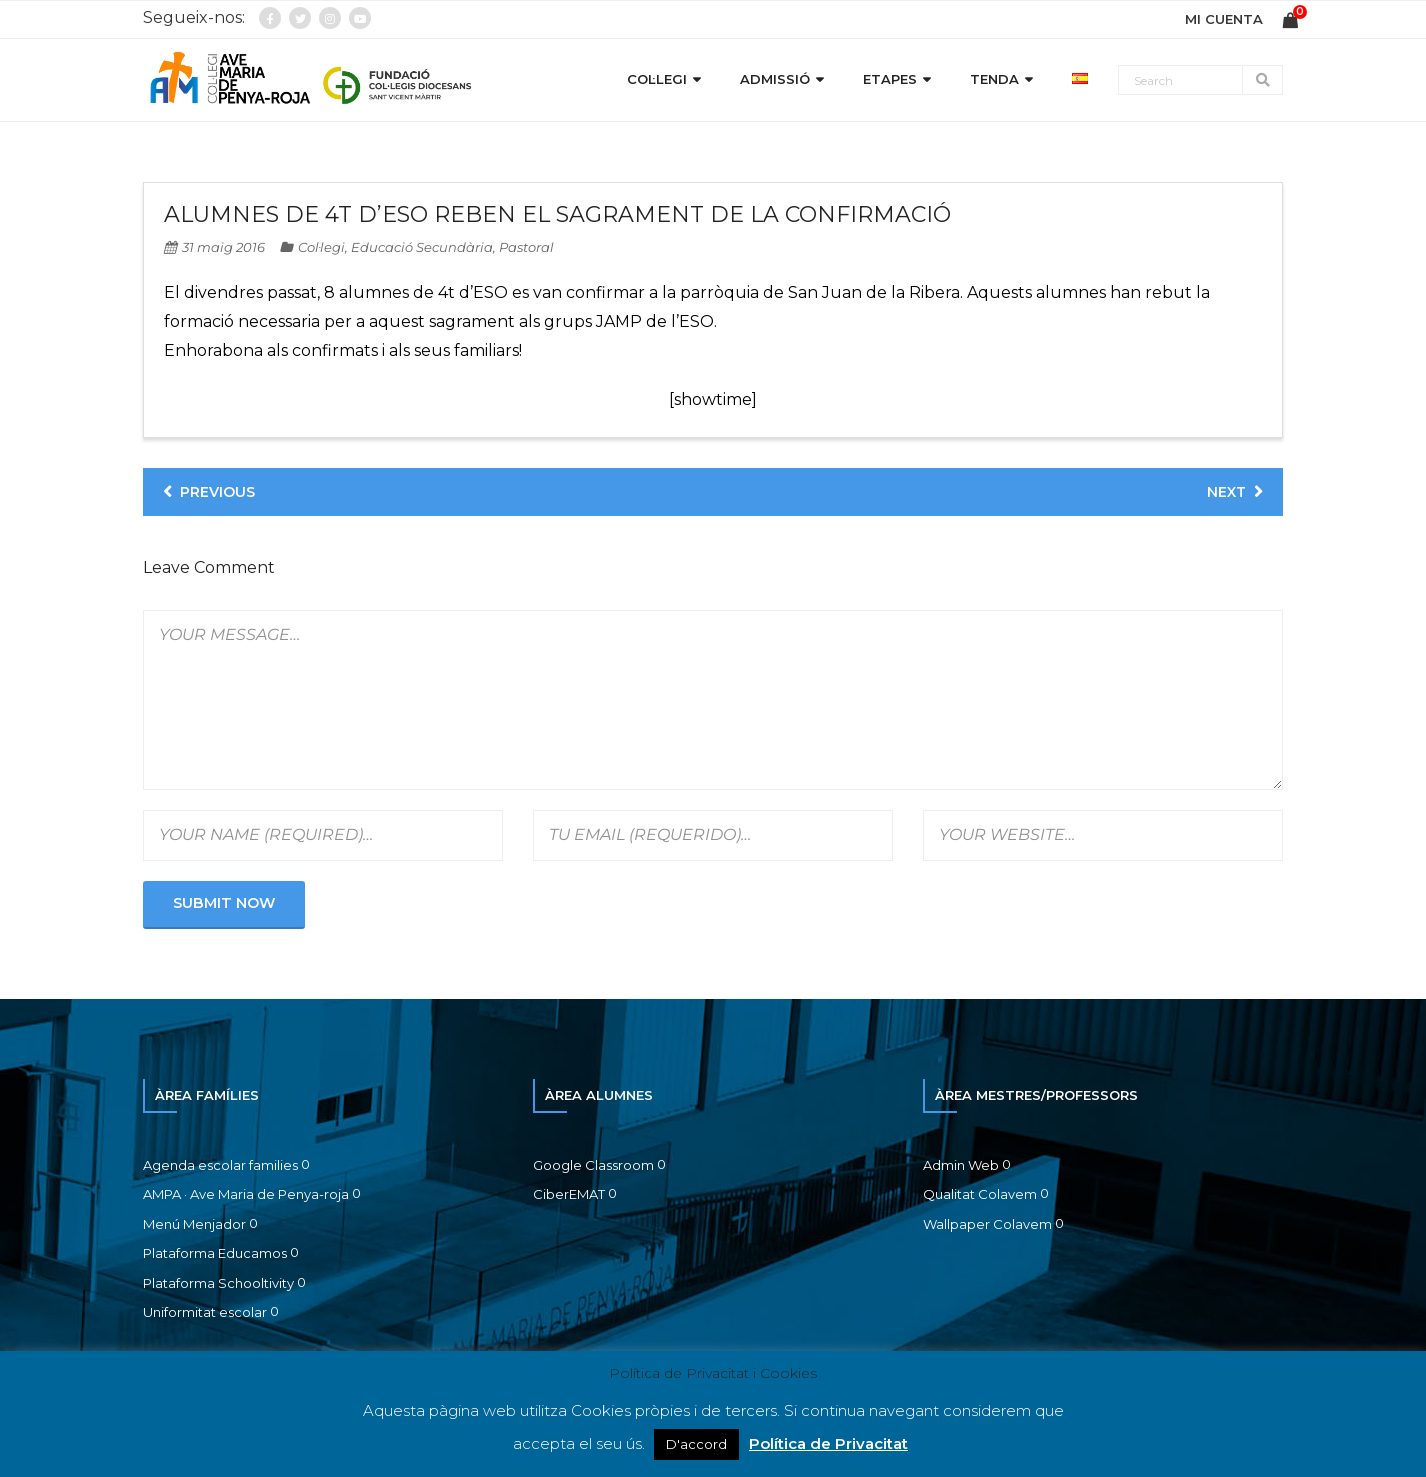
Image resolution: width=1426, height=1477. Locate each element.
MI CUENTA (1224, 19)
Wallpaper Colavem (987, 1224)
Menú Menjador (194, 1224)
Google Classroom (593, 1165)
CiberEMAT (569, 1194)
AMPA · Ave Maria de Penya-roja (246, 1194)
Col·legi (321, 247)
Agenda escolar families (220, 1165)
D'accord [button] (696, 1444)
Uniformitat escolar (205, 1312)
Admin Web (961, 1165)
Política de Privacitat (828, 1443)
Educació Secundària (422, 247)
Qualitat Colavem (980, 1194)
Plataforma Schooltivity (218, 1283)
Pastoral (526, 247)
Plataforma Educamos (215, 1253)
